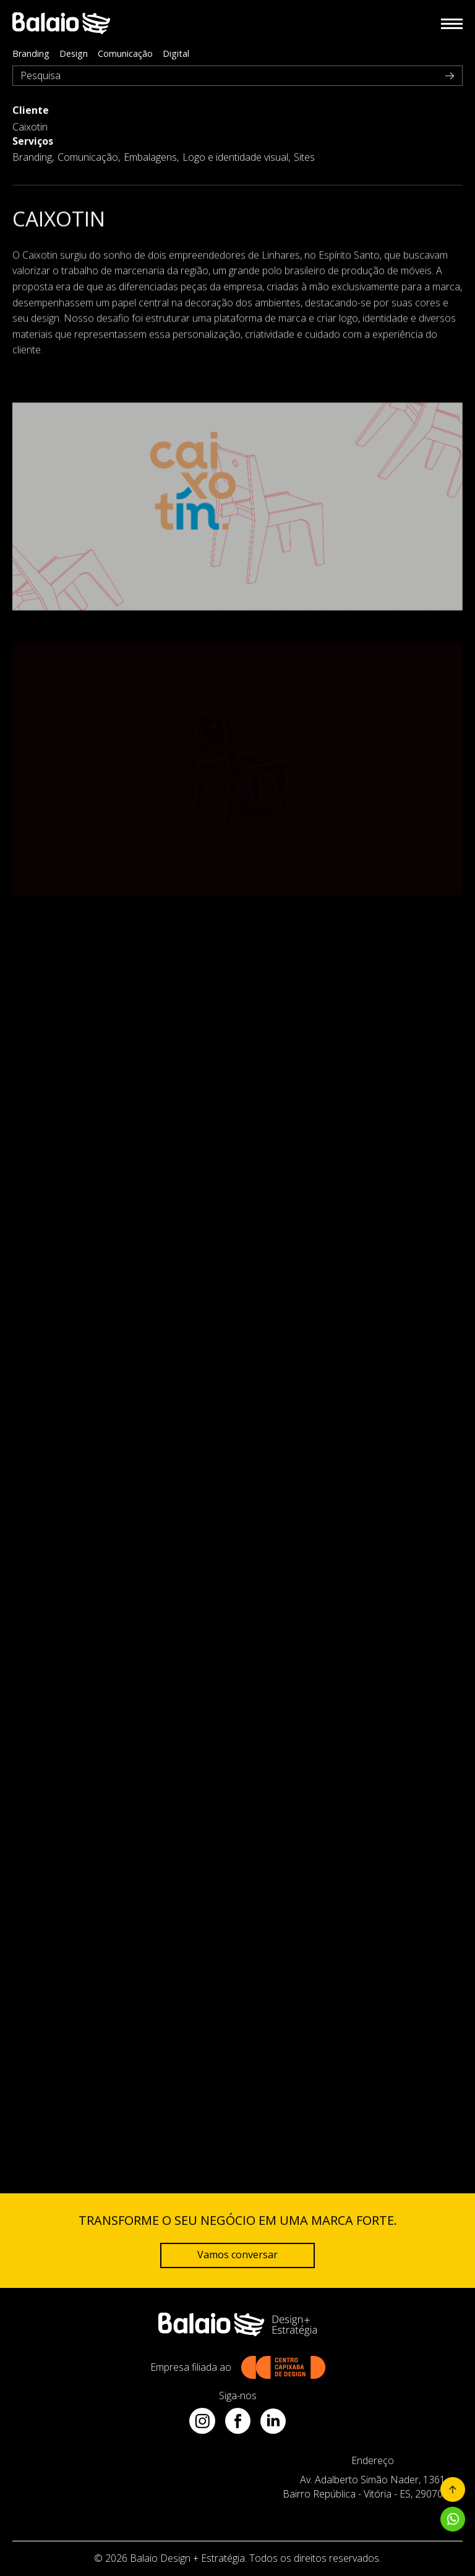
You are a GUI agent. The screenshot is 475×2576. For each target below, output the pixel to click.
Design (73, 53)
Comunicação (125, 53)
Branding (30, 53)
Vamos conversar (237, 2254)
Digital (176, 53)
